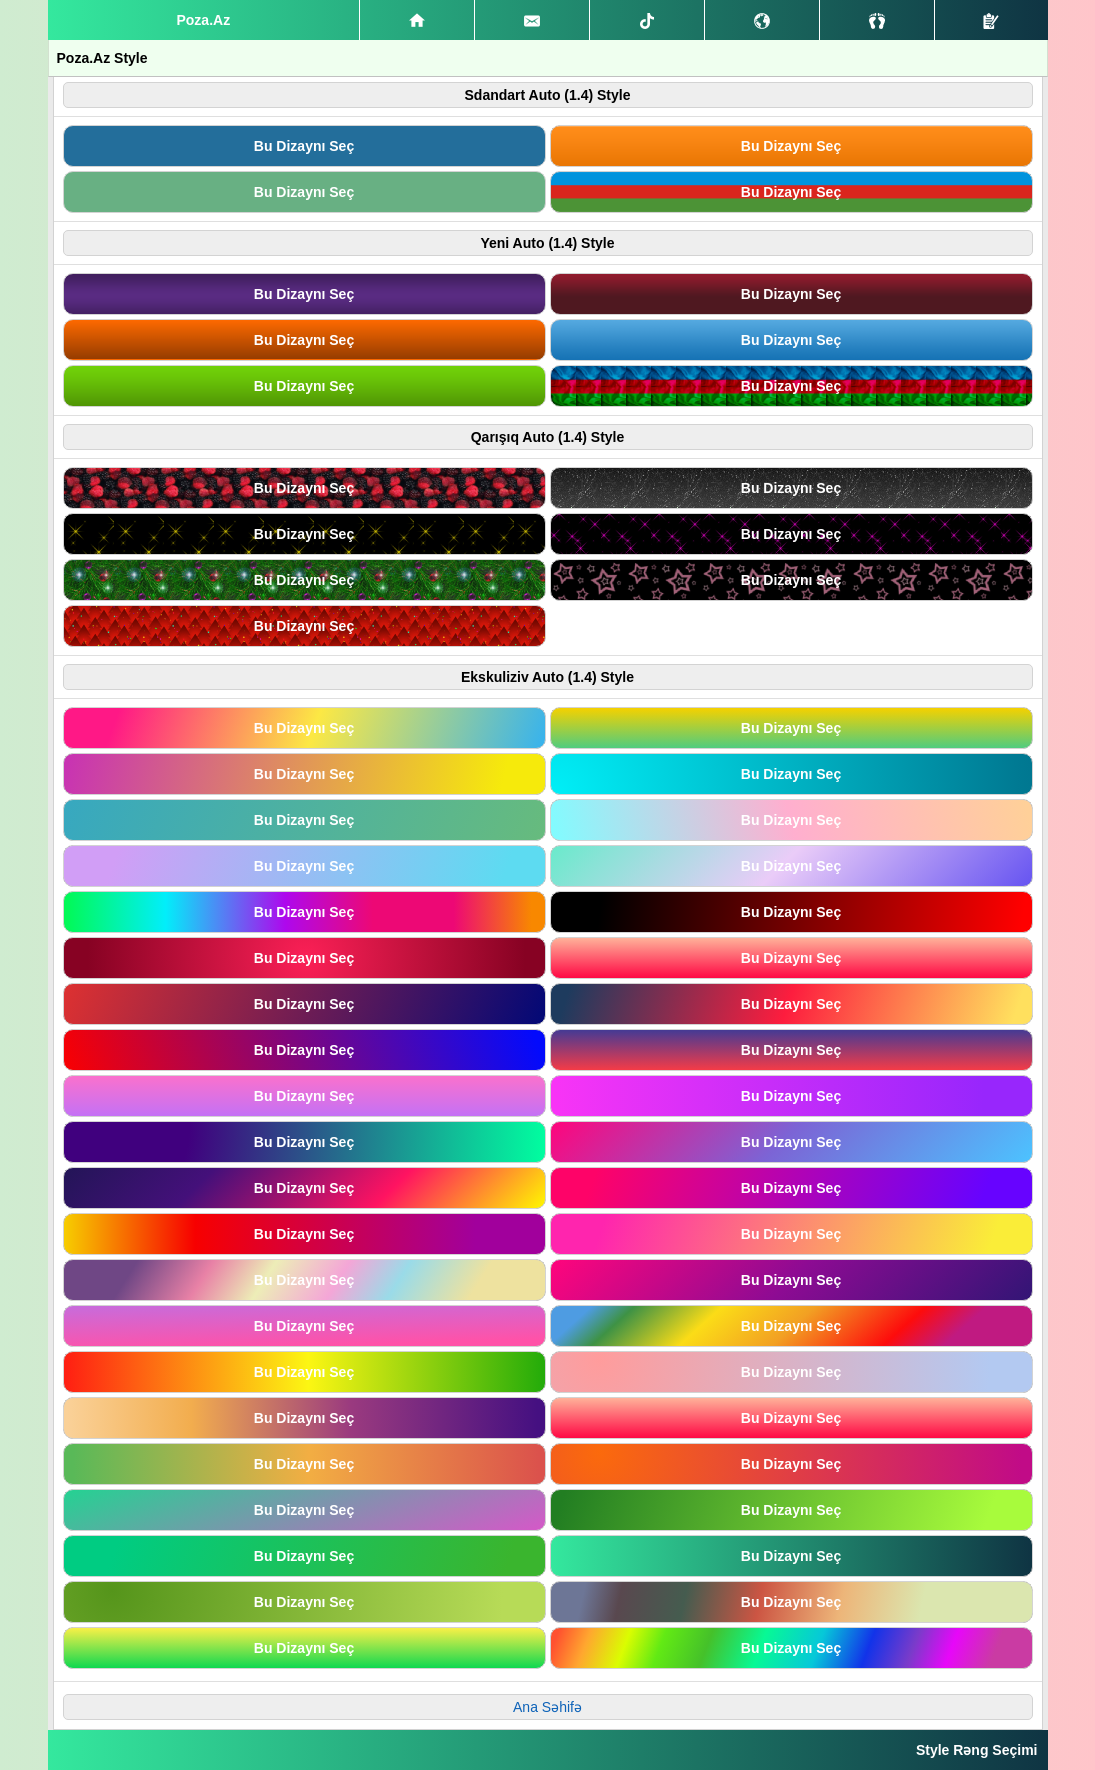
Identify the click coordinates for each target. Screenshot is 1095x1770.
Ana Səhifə (547, 1707)
